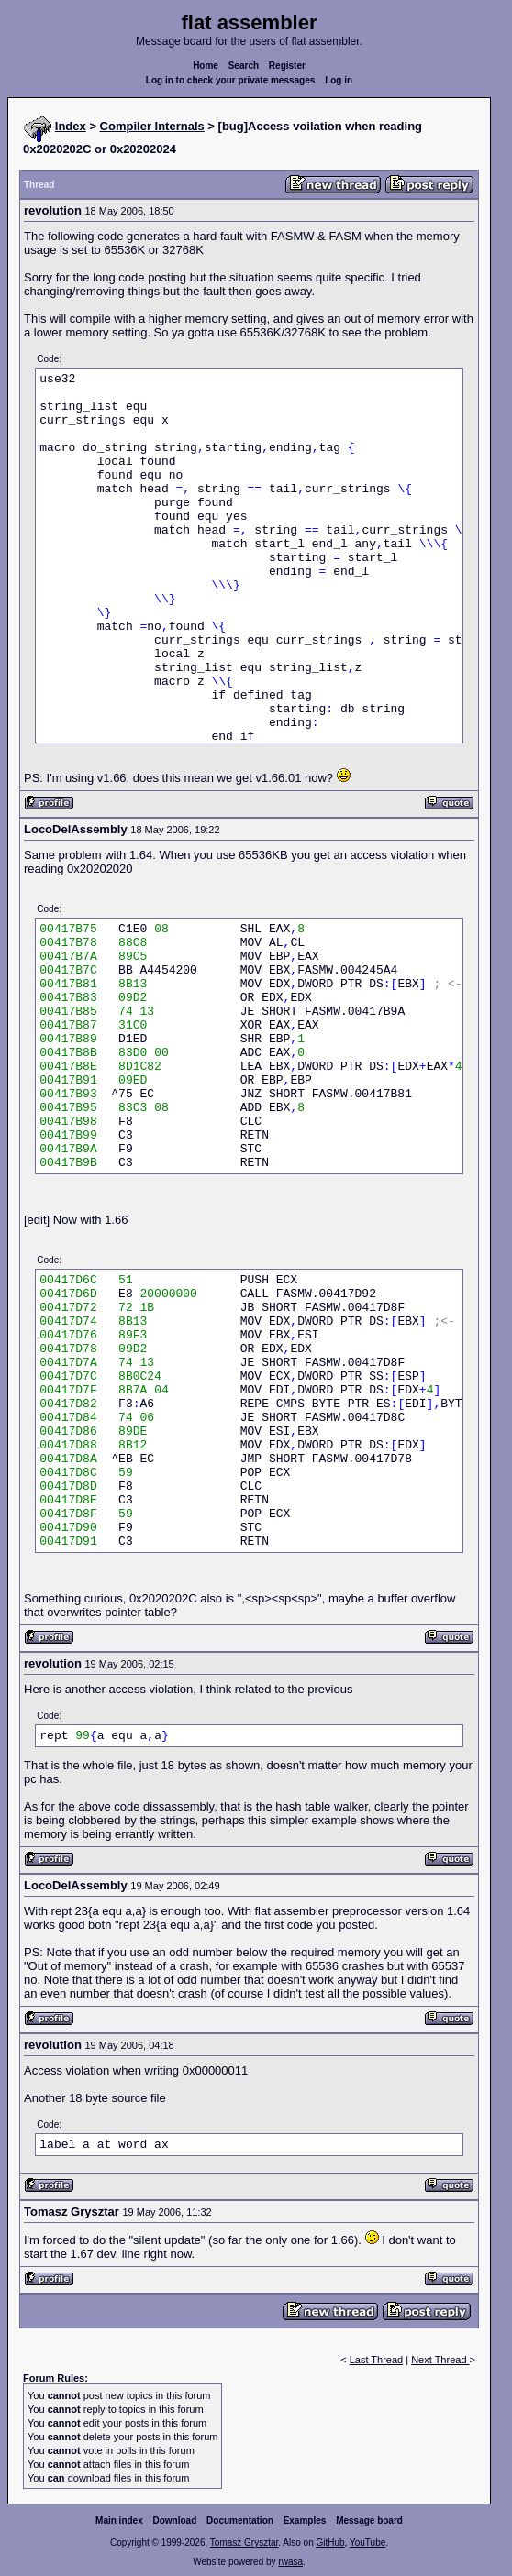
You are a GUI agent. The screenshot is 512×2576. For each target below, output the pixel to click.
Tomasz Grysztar (244, 2542)
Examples (305, 2520)
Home (205, 66)
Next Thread (440, 2359)
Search (243, 66)
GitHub (330, 2542)
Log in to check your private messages (231, 80)
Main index (119, 2520)
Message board (369, 2520)
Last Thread (377, 2359)
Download (175, 2520)
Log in (338, 80)
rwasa (290, 2562)
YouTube (367, 2542)
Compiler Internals (152, 126)
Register (287, 66)
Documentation (239, 2520)
